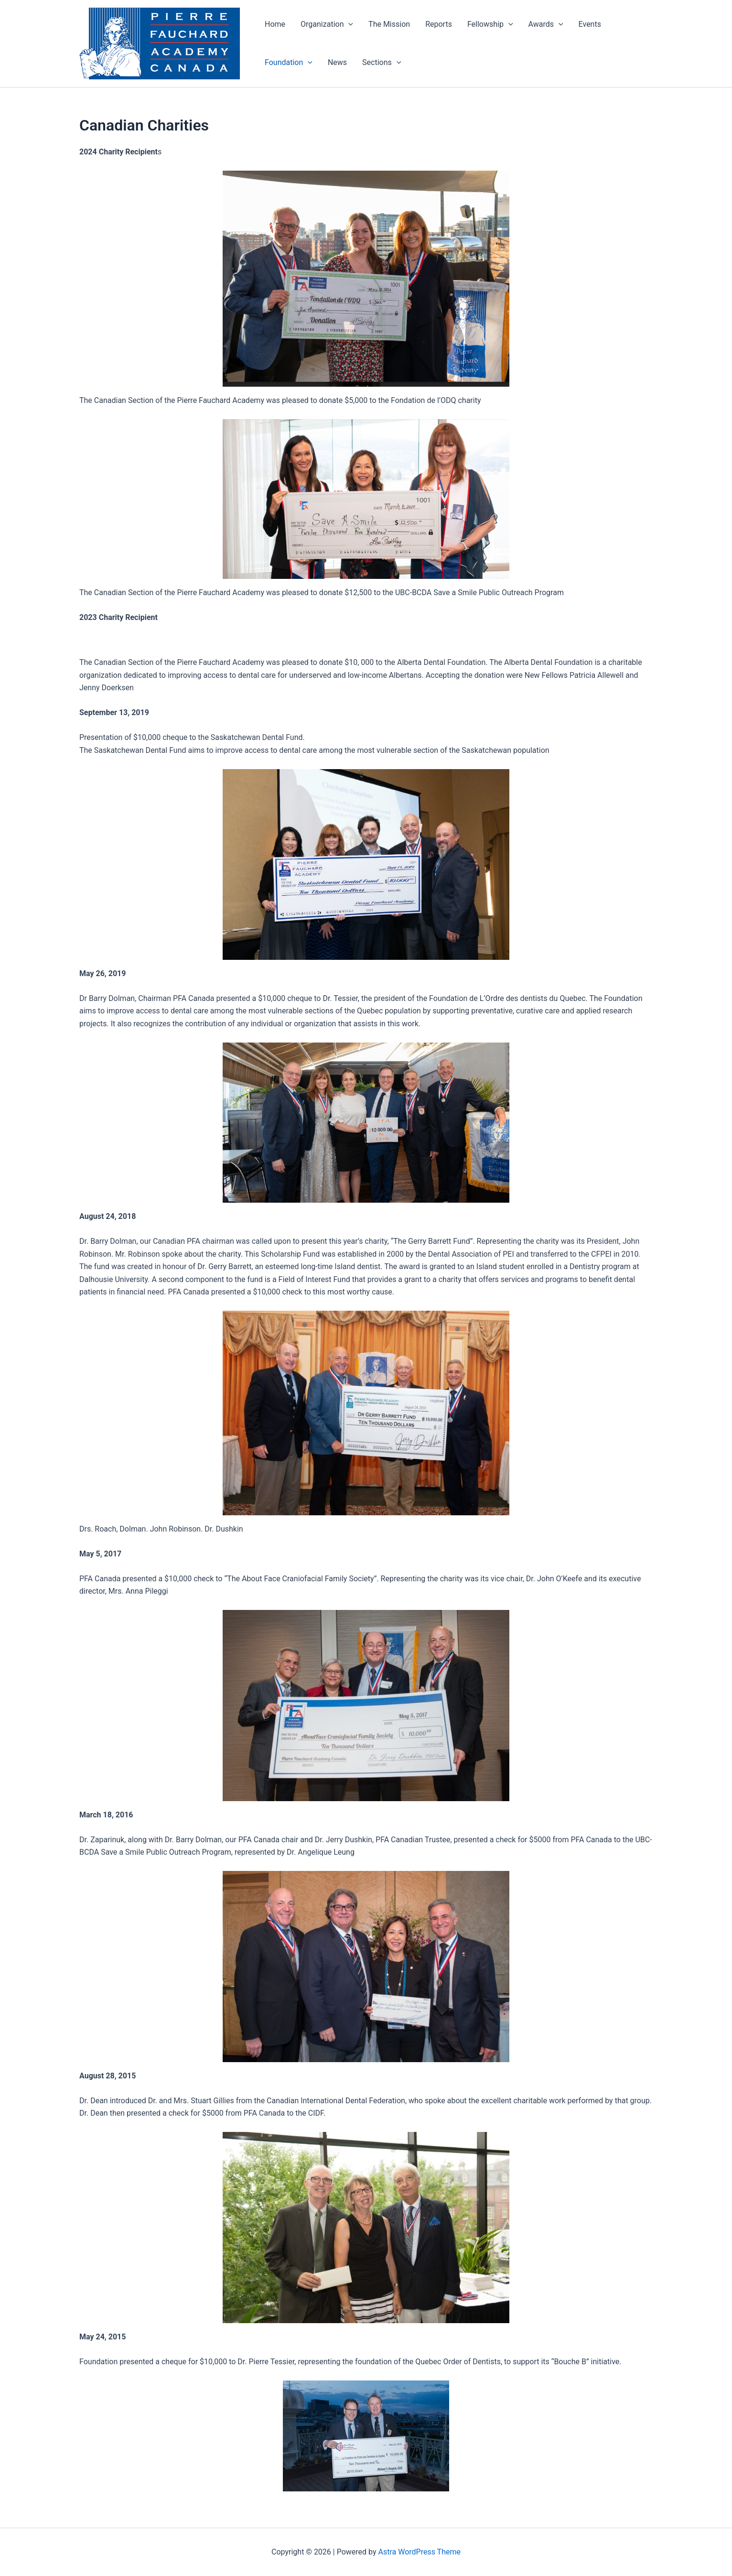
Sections (381, 62)
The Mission (389, 24)
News (337, 62)
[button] (348, 24)
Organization (327, 24)
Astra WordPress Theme (419, 2551)
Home (275, 24)
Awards (545, 24)
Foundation (288, 62)
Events (590, 24)
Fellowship (490, 24)
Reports (438, 24)
